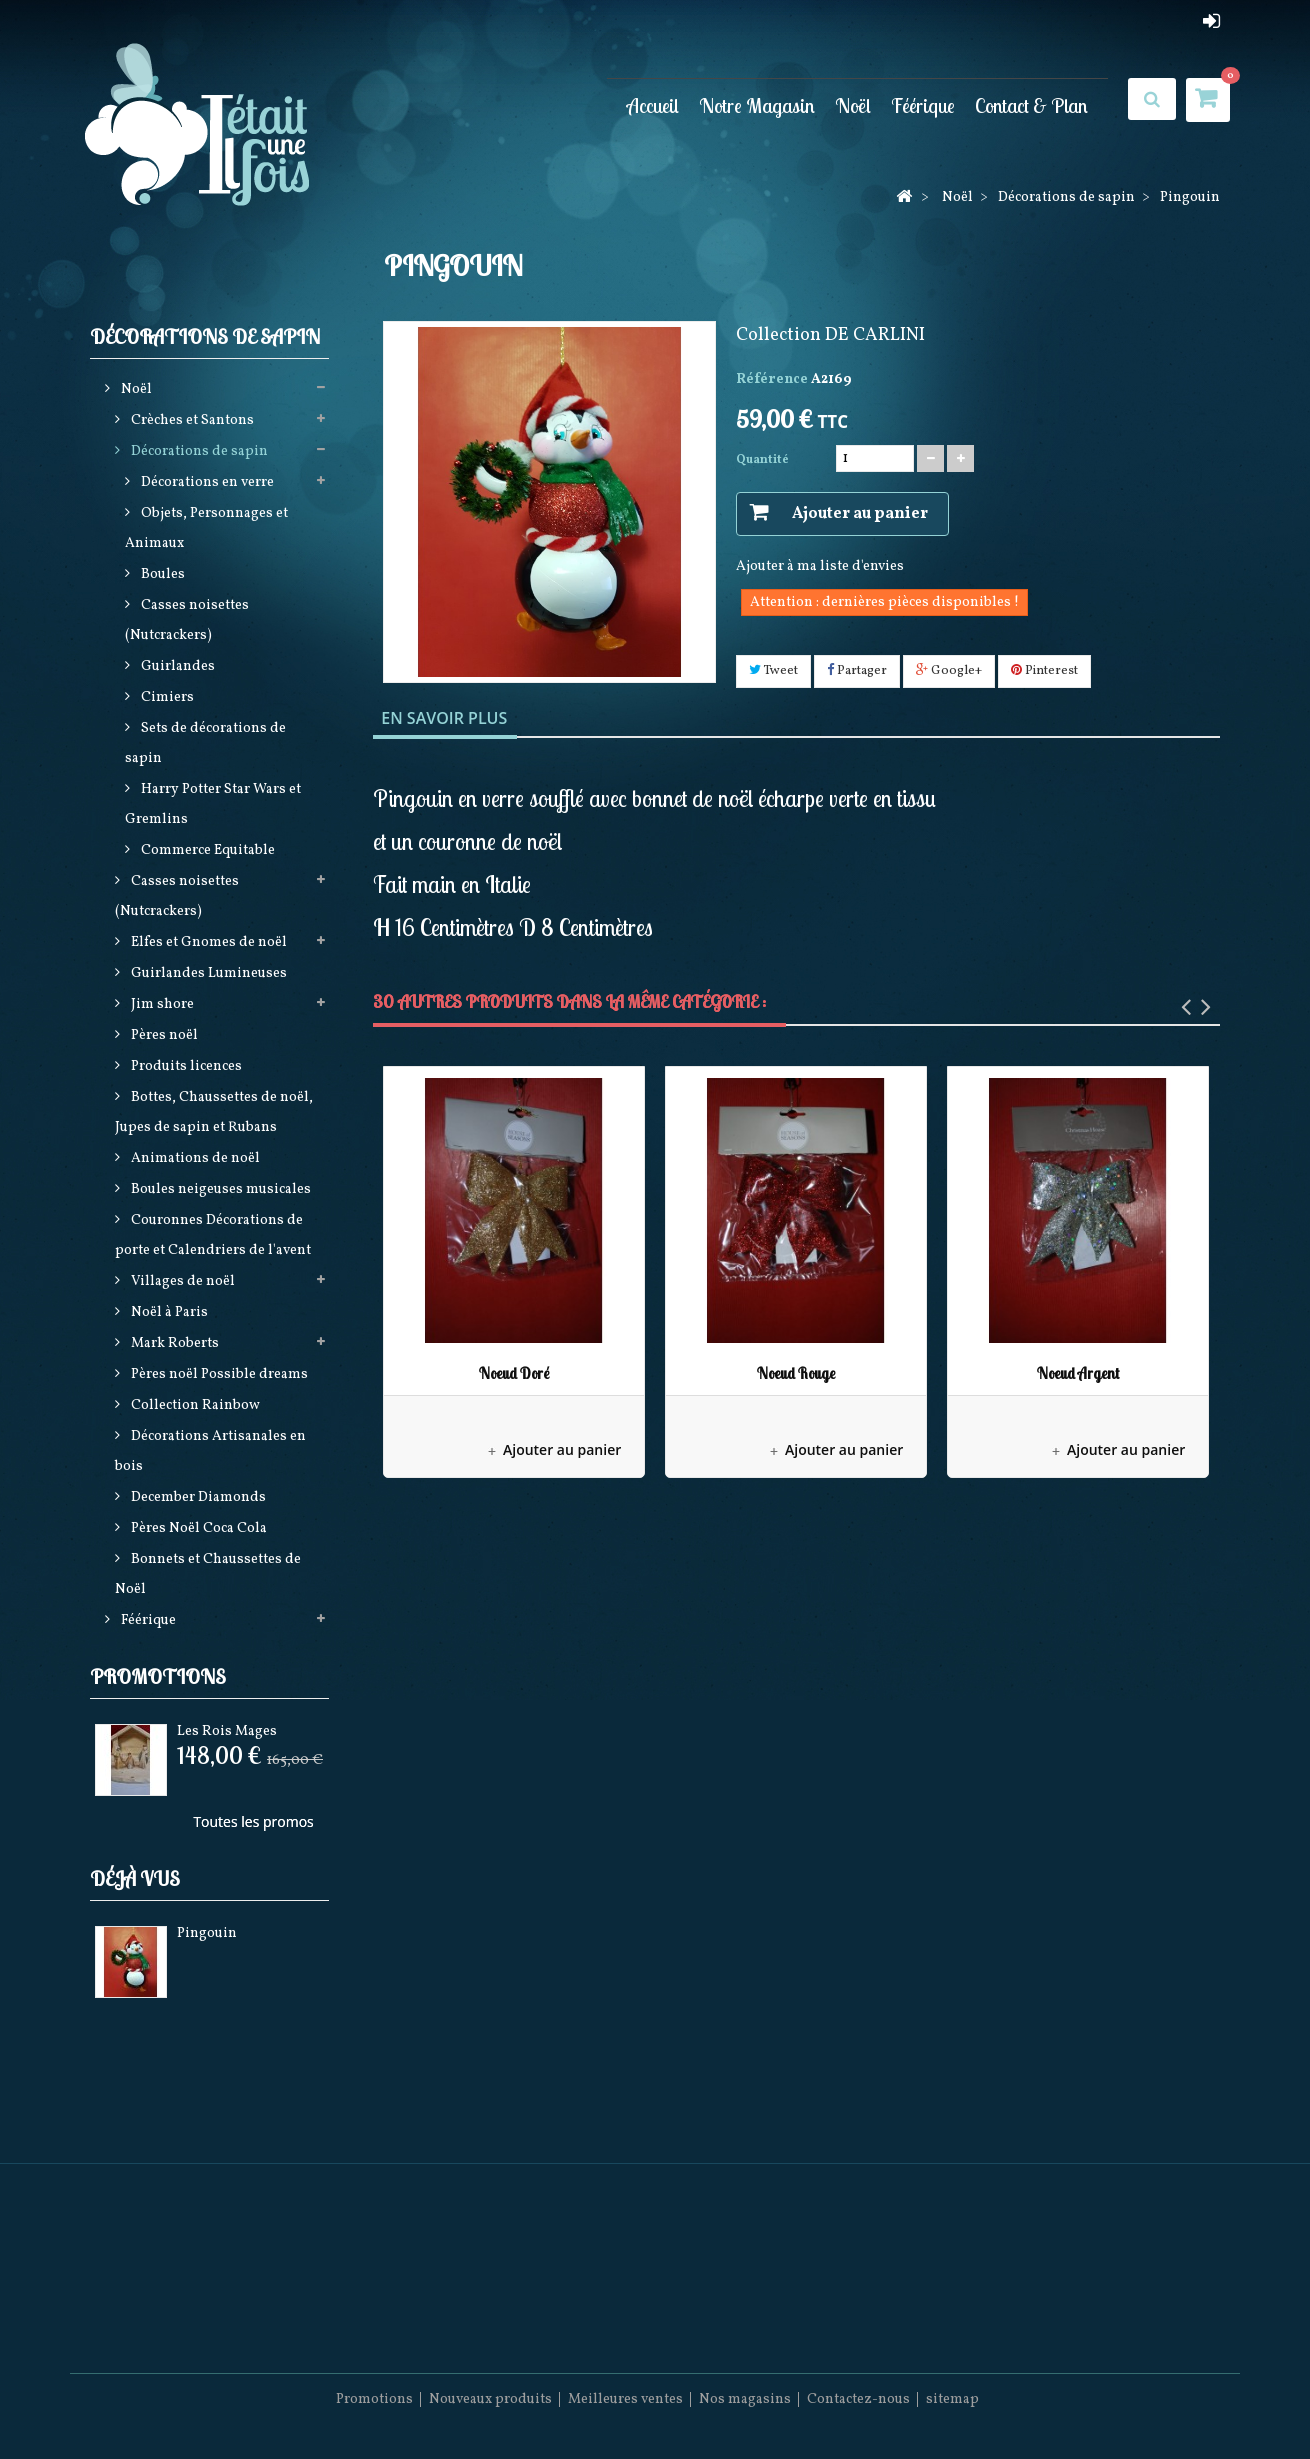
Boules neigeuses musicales (219, 1189)
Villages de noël (181, 1281)
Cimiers (166, 697)
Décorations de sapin (198, 451)
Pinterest (1044, 671)
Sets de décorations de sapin (205, 743)
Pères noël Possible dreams (218, 1374)
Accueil (653, 105)
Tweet (773, 671)
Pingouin (207, 1933)
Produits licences (185, 1066)
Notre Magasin (757, 105)
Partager (857, 671)
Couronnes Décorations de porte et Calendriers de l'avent (213, 1235)
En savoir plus (444, 718)
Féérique (923, 105)
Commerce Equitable (206, 850)
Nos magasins (745, 2399)
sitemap (952, 2399)
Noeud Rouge (796, 1373)
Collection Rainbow (194, 1405)
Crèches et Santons (191, 420)
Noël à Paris (168, 1312)
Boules (161, 574)
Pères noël (163, 1035)
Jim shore (161, 1004)
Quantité (762, 460)
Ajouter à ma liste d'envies (820, 566)
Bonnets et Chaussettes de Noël (208, 1574)
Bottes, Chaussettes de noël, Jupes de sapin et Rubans (214, 1112)
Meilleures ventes (625, 2399)
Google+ (949, 671)
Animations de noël (194, 1158)
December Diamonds (197, 1497)
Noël (853, 105)
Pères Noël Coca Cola (197, 1528)
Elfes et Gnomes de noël (207, 942)
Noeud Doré (514, 1373)
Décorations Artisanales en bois (210, 1451)
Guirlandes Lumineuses (207, 973)
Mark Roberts (173, 1343)
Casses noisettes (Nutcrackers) (187, 620)
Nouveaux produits (490, 2399)
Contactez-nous (858, 2399)
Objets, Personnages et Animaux (206, 528)
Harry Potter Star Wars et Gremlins (213, 804)
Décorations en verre (206, 482)
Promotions (158, 1676)
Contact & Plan (1031, 105)
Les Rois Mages (227, 1731)
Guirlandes (176, 666)
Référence (772, 379)
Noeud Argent (1078, 1373)
